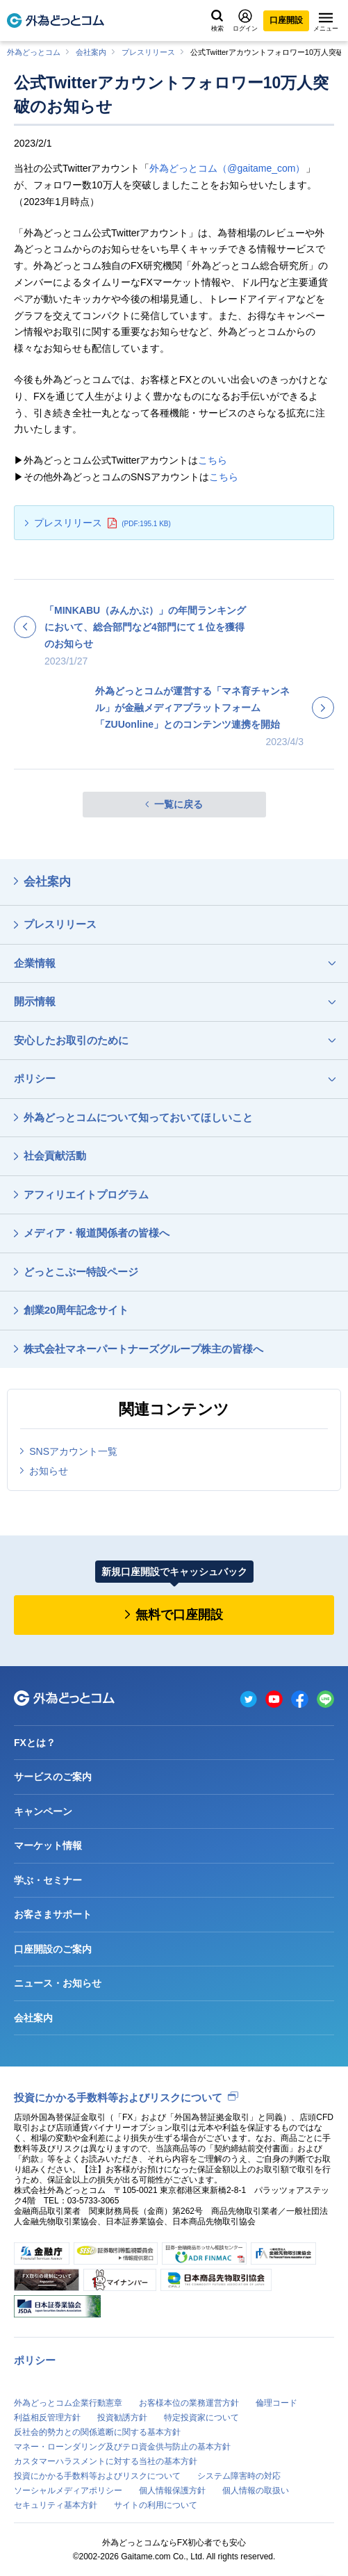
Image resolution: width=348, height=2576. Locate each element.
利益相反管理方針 (47, 2417)
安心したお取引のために (71, 1040)
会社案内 (91, 52)
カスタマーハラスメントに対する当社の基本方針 (105, 2461)
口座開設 (286, 20)
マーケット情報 (48, 1845)
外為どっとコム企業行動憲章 (68, 2403)
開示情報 (35, 1001)
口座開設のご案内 (53, 1949)
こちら (212, 460)
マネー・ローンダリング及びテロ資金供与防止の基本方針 (122, 2447)
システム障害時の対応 (239, 2476)
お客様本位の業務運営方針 (189, 2403)
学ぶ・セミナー (48, 1880)
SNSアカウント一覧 (73, 1451)
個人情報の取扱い (255, 2490)
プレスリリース (148, 52)
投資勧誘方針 (122, 2417)
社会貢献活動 (55, 1155)
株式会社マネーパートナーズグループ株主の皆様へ (143, 1349)
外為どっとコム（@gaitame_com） (227, 168)
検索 (217, 21)
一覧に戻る (178, 804)
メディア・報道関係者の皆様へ (96, 1233)
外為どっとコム (33, 52)
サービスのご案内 (53, 1776)
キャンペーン (43, 1811)
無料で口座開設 (179, 1615)
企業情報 (35, 963)
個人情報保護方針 (172, 2490)
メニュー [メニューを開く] (325, 22)
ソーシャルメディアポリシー (68, 2490)
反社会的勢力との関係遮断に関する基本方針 (97, 2432)
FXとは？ (35, 1742)
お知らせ (48, 1470)
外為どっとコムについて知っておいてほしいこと (138, 1117)
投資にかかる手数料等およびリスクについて (118, 2097)
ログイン (245, 20)
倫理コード (276, 2403)
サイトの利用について (155, 2505)
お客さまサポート (53, 1914)
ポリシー (35, 1078)
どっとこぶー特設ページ (81, 1272)
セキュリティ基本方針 (55, 2505)
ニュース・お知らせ (57, 1983)
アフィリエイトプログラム (86, 1194)
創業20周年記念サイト (76, 1310)
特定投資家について (201, 2417)
